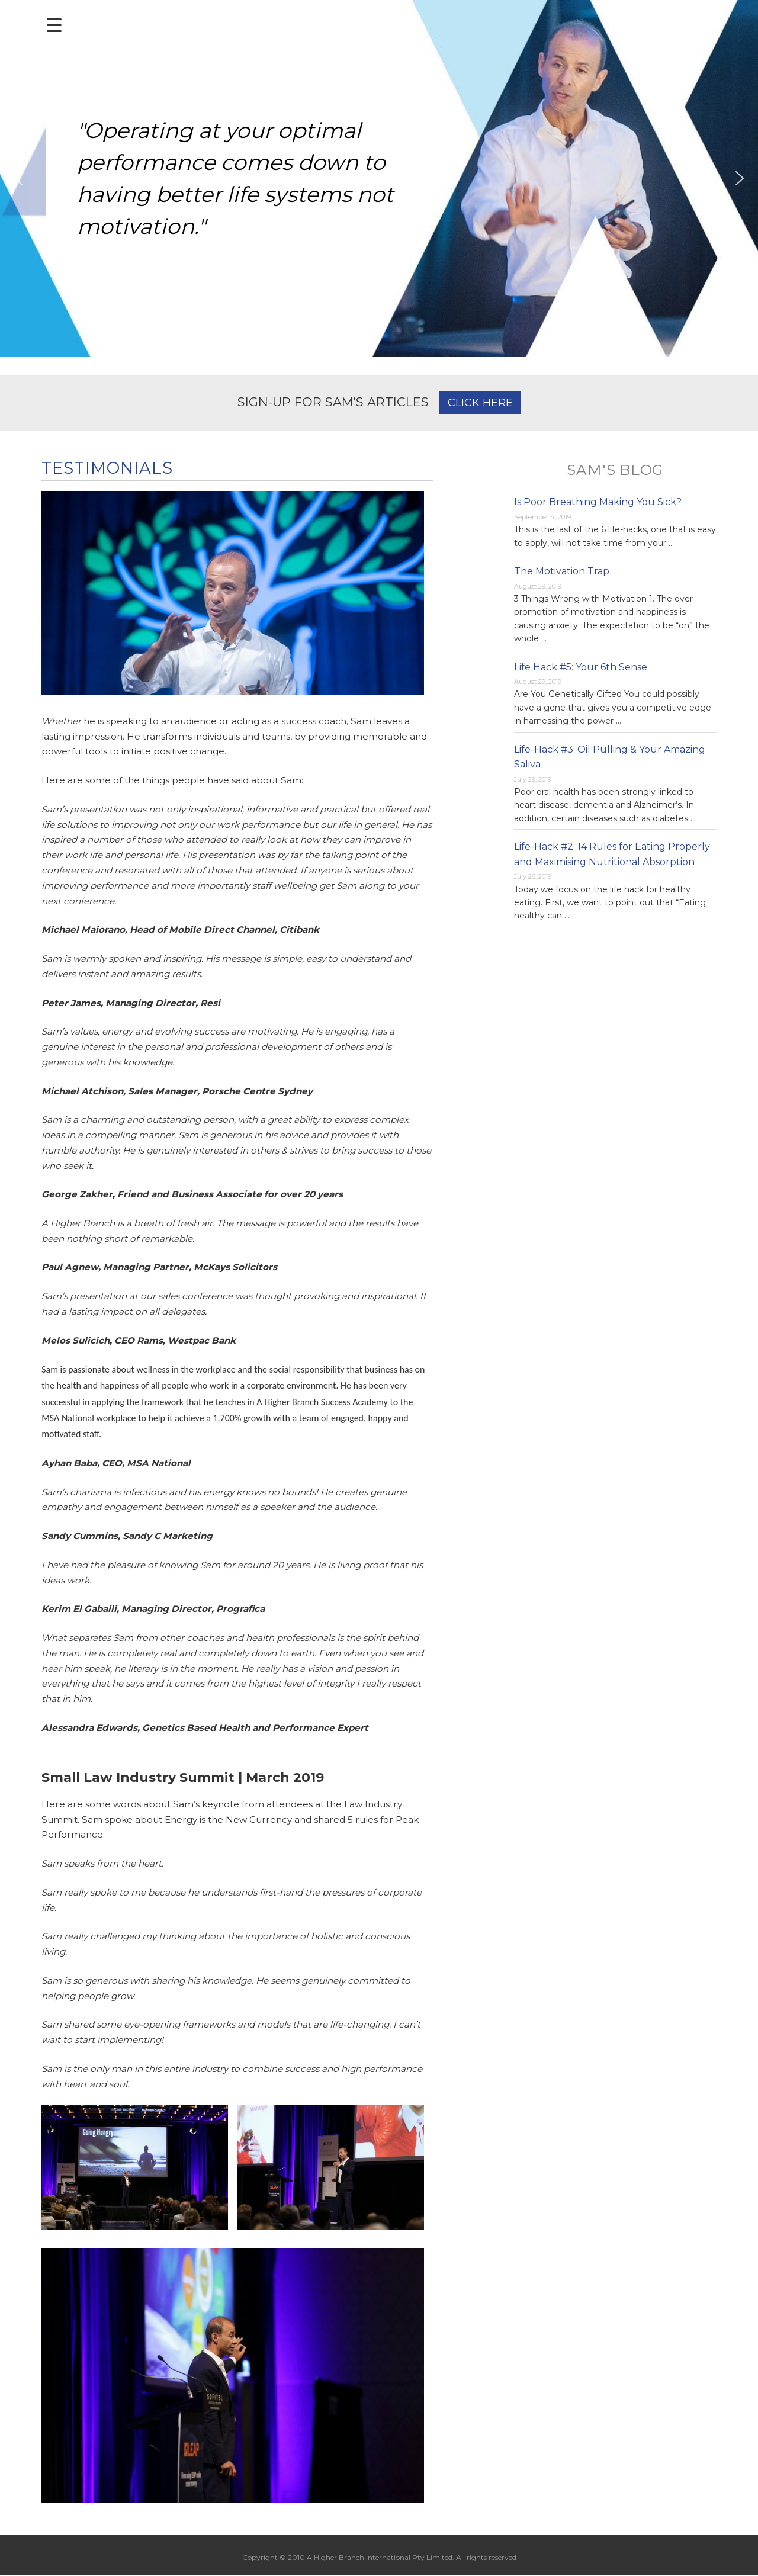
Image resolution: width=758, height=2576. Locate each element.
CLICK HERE (480, 402)
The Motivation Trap (561, 571)
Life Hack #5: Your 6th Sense (580, 667)
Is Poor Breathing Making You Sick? (598, 502)
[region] (379, 178)
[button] (18, 178)
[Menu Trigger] (54, 25)
